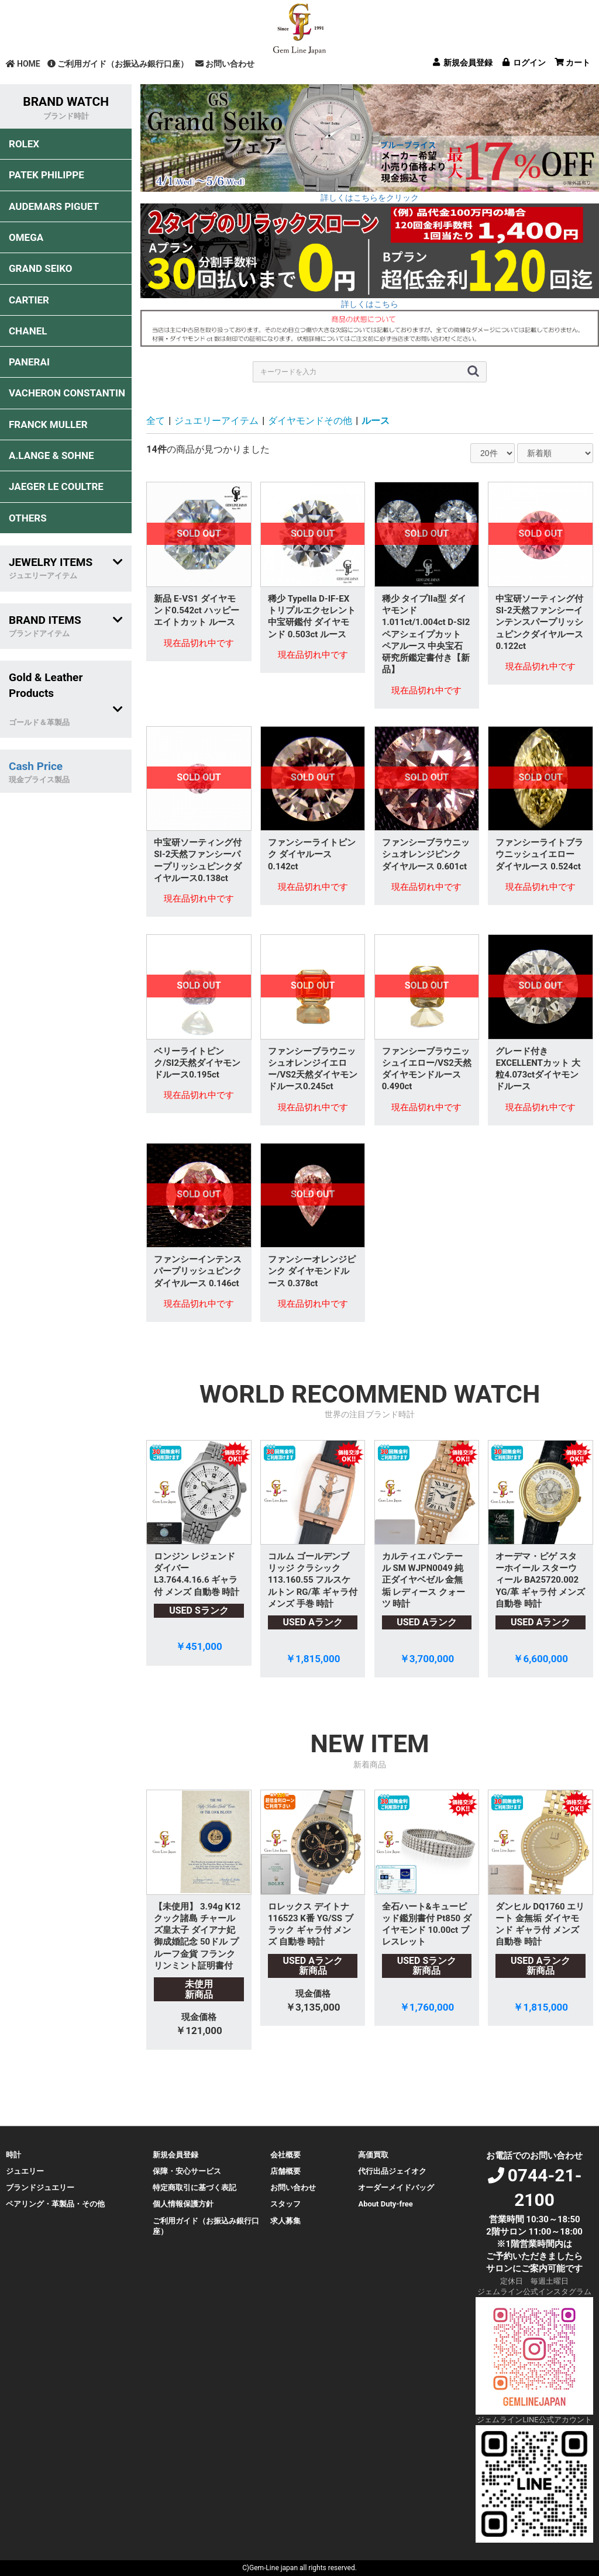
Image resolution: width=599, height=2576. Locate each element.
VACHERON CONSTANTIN (67, 393)
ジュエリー (25, 2171)
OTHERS (28, 518)
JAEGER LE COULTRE (56, 486)
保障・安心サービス (187, 2171)
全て (155, 420)
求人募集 (285, 2220)
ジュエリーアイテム (216, 420)
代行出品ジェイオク (392, 2171)
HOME (23, 63)
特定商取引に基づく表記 (194, 2187)
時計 (13, 2154)
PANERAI (29, 362)
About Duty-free (385, 2203)
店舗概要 (285, 2171)
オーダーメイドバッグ (396, 2187)
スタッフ (285, 2203)
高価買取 (373, 2154)
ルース (376, 420)
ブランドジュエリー (40, 2187)
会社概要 (285, 2154)
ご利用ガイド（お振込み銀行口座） (117, 63)
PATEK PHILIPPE (46, 175)
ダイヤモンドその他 (310, 420)
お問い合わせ (224, 63)
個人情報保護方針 (183, 2203)
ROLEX (24, 144)
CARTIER (29, 300)
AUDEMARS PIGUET (54, 206)
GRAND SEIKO (40, 268)
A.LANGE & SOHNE (51, 455)
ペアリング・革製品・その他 (55, 2203)
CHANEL (28, 331)
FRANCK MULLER (48, 424)
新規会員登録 (175, 2154)
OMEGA (26, 237)
